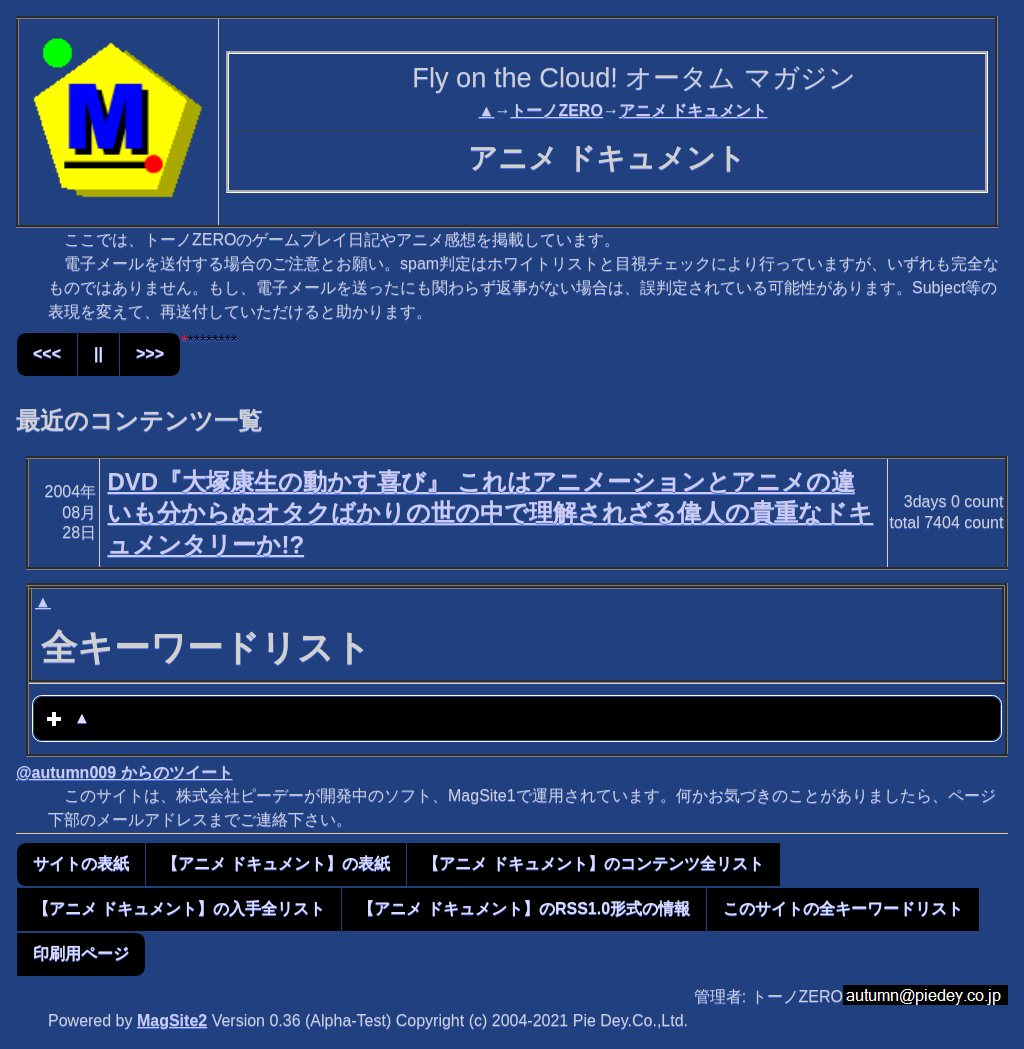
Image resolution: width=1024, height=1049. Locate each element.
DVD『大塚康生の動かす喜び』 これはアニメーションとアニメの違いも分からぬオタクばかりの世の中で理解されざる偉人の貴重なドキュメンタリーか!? (490, 512)
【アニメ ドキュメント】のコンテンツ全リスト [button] (593, 863)
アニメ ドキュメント (693, 110)
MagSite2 (172, 1020)
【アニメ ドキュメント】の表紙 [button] (276, 863)
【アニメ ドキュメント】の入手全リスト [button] (179, 908)
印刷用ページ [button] (81, 953)
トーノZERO (556, 110)
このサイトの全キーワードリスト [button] (843, 908)
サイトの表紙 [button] (81, 863)
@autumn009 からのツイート (124, 772)
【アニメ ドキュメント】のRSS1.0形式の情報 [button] (524, 908)
